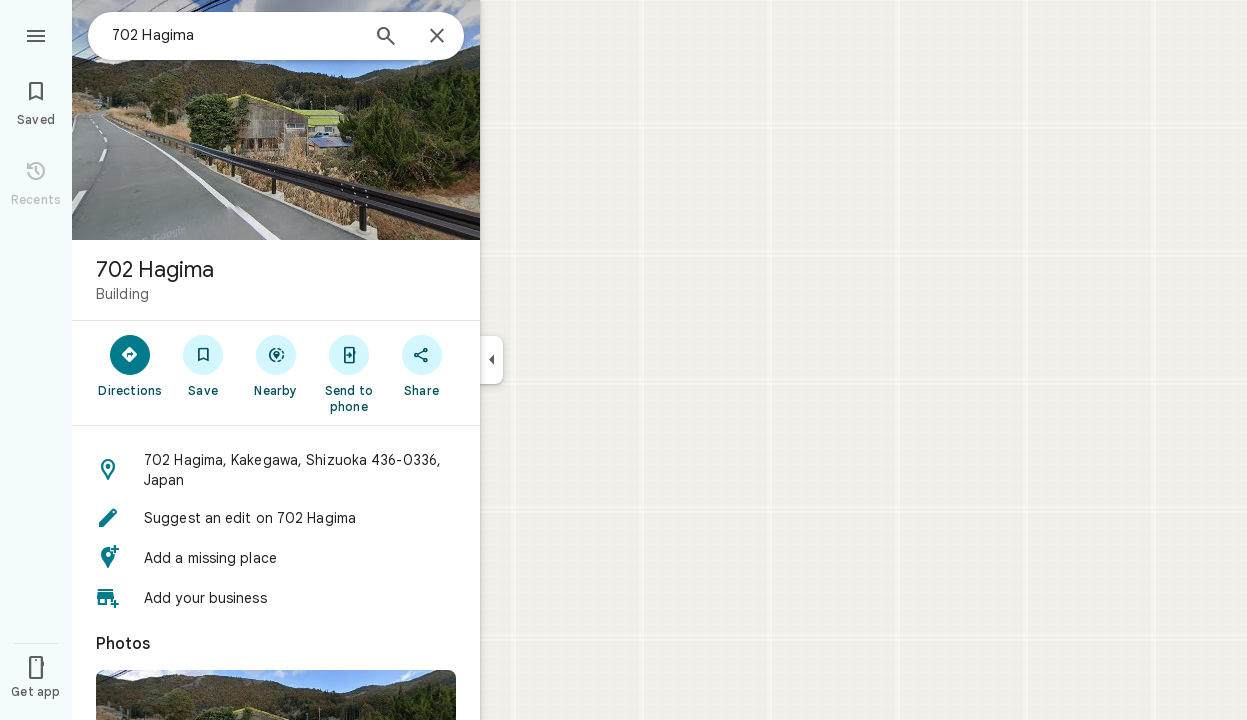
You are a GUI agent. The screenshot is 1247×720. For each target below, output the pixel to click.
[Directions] (130, 365)
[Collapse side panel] (491, 360)
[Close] (437, 37)
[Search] (386, 38)
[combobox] (235, 35)
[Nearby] (276, 365)
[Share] (421, 365)
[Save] (203, 365)
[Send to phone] (348, 373)
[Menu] (36, 34)
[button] (276, 470)
